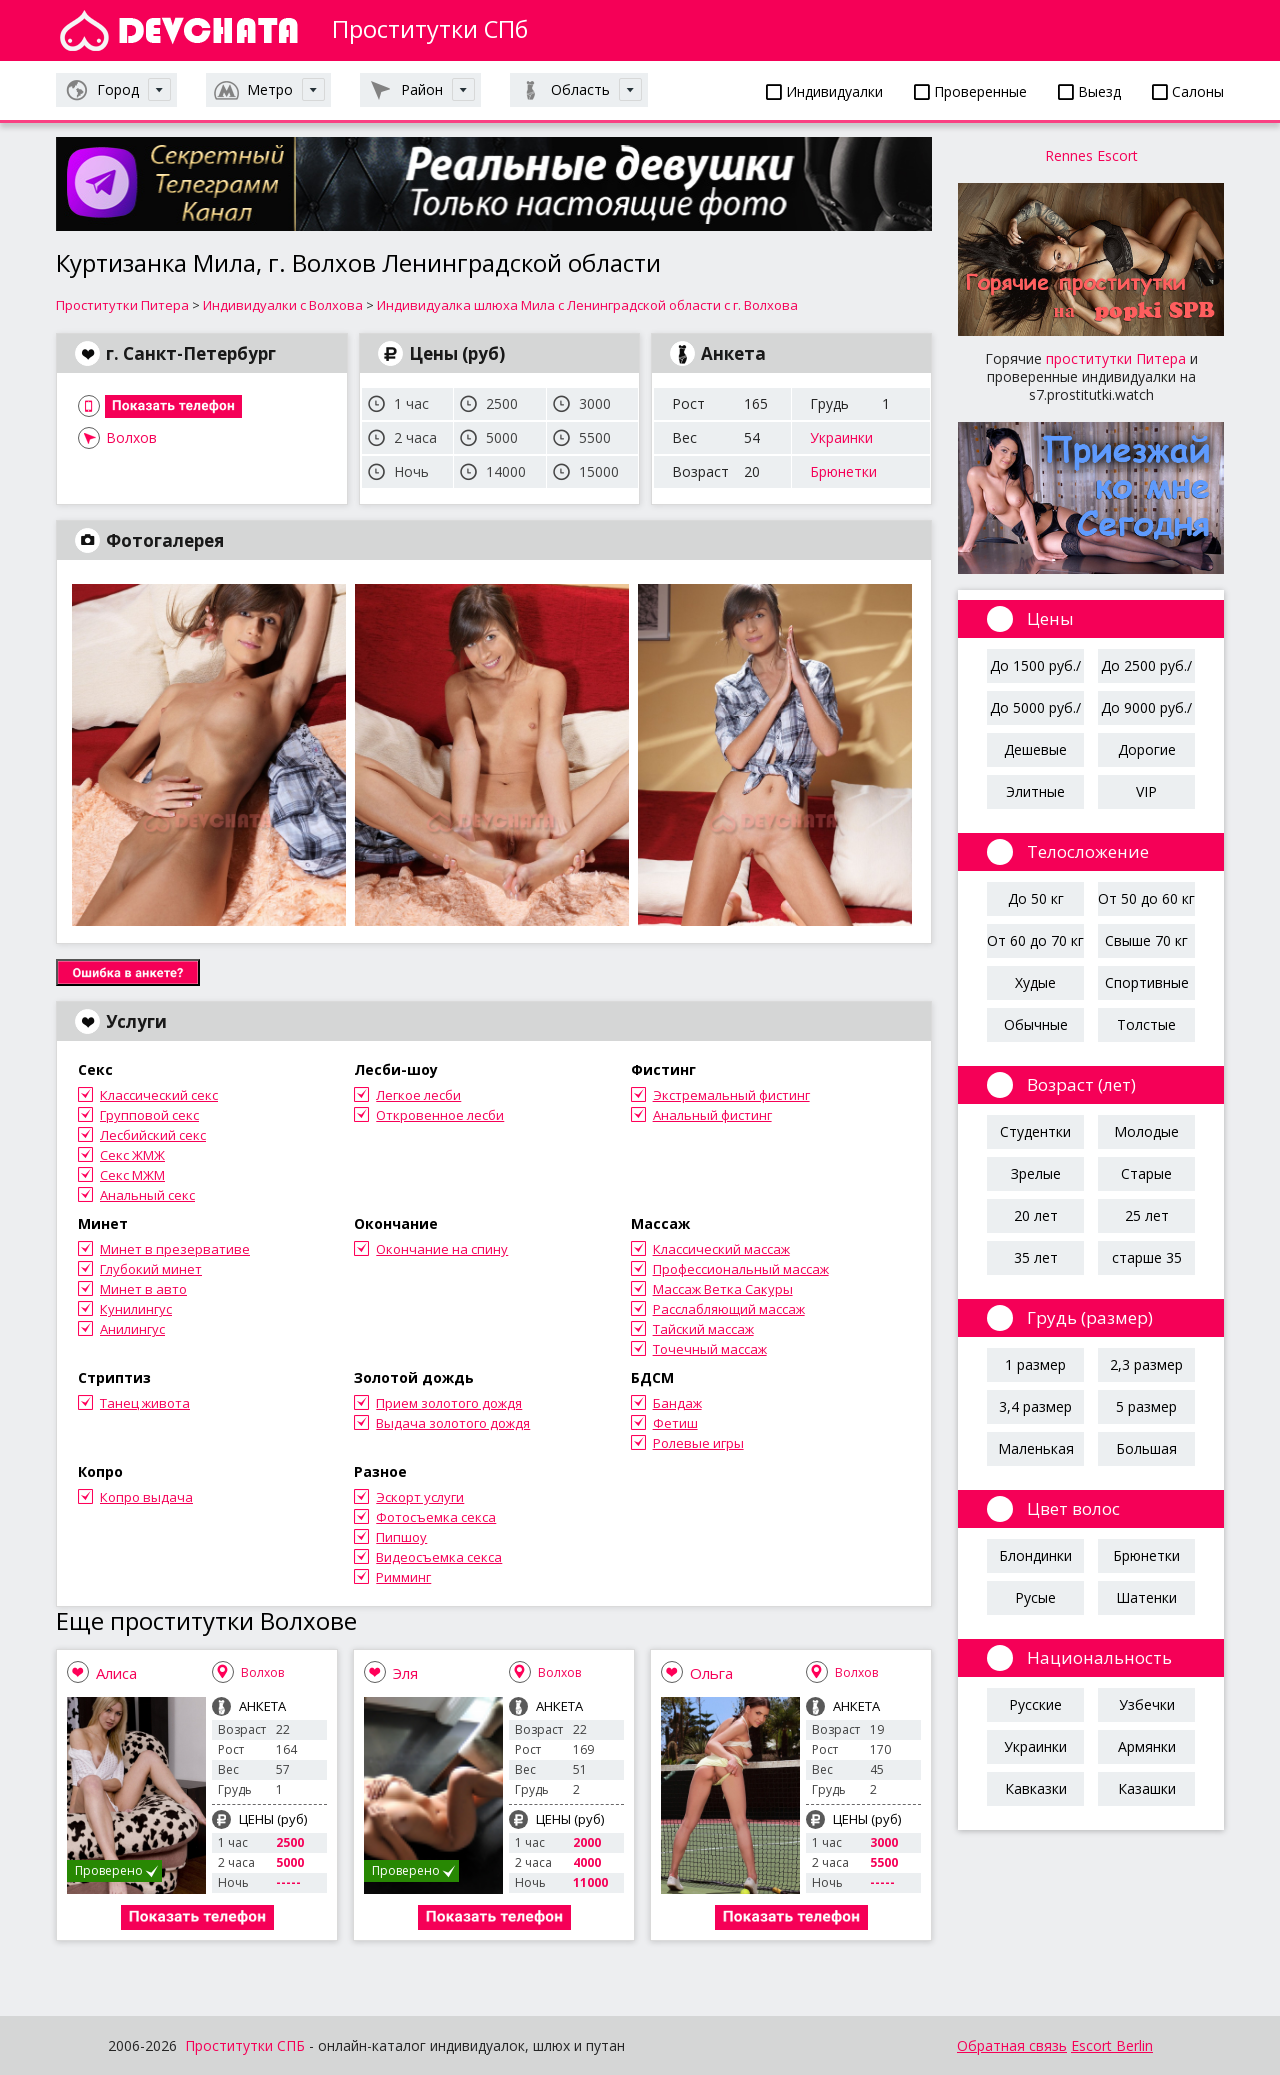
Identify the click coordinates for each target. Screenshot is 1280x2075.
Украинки (841, 437)
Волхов (131, 437)
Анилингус (132, 1329)
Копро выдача (146, 1497)
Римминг (403, 1577)
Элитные (1035, 791)
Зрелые (1036, 1173)
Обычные (1036, 1024)
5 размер (1146, 1406)
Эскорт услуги (420, 1497)
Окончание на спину (442, 1249)
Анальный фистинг (712, 1115)
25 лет (1147, 1215)
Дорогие (1147, 749)
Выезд (1089, 91)
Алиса (116, 1673)
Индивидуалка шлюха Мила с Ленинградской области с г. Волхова (587, 305)
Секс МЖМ (132, 1175)
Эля (405, 1673)
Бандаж (677, 1403)
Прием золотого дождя (449, 1403)
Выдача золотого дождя (453, 1423)
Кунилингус (136, 1309)
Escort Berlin (1112, 2045)
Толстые (1146, 1024)
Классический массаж (721, 1249)
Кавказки (1036, 1788)
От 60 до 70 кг (1035, 940)
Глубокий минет (151, 1269)
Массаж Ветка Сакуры (723, 1289)
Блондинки (1035, 1555)
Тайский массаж (703, 1329)
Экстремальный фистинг (731, 1095)
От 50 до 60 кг (1146, 898)
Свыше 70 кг (1146, 940)
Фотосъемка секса (436, 1517)
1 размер (1035, 1364)
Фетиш (675, 1423)
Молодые (1146, 1131)
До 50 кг (1036, 898)
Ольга (711, 1673)
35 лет (1036, 1257)
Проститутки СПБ (245, 2045)
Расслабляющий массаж (729, 1309)
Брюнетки (843, 471)
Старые (1146, 1173)
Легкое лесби (418, 1095)
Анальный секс (147, 1195)
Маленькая (1036, 1448)
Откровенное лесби (440, 1115)
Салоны (1188, 91)
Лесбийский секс (153, 1135)
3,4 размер (1035, 1406)
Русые (1035, 1597)
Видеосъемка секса (439, 1557)
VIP (1146, 791)
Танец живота (145, 1403)
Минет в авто (143, 1289)
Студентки (1035, 1131)
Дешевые (1035, 749)
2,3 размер (1146, 1364)
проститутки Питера (1116, 358)
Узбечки (1147, 1704)
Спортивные (1147, 982)
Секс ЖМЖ (132, 1155)
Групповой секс (149, 1115)
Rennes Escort (1091, 155)
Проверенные (970, 91)
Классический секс (159, 1095)
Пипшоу (401, 1537)
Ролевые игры (698, 1443)
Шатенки (1146, 1597)
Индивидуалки (824, 91)
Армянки (1147, 1746)
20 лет (1036, 1215)
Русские (1035, 1704)
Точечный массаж (710, 1349)
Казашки (1147, 1788)
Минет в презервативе (175, 1249)
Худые (1035, 982)
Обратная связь (1012, 2045)
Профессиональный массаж (741, 1269)
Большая (1146, 1448)
